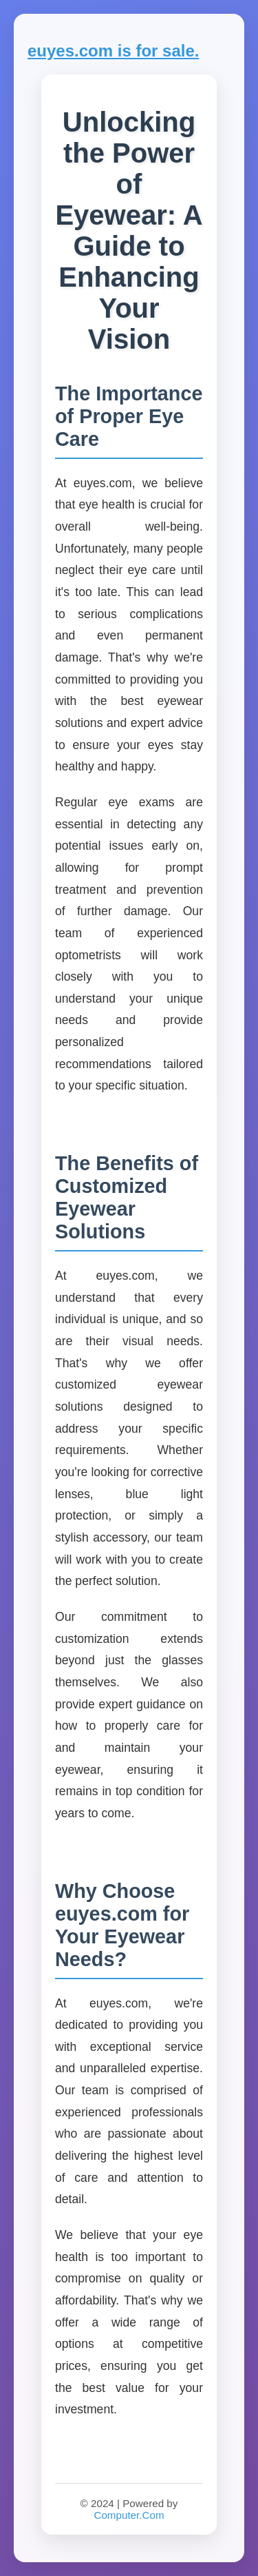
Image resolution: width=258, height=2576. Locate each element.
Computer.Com (129, 2515)
